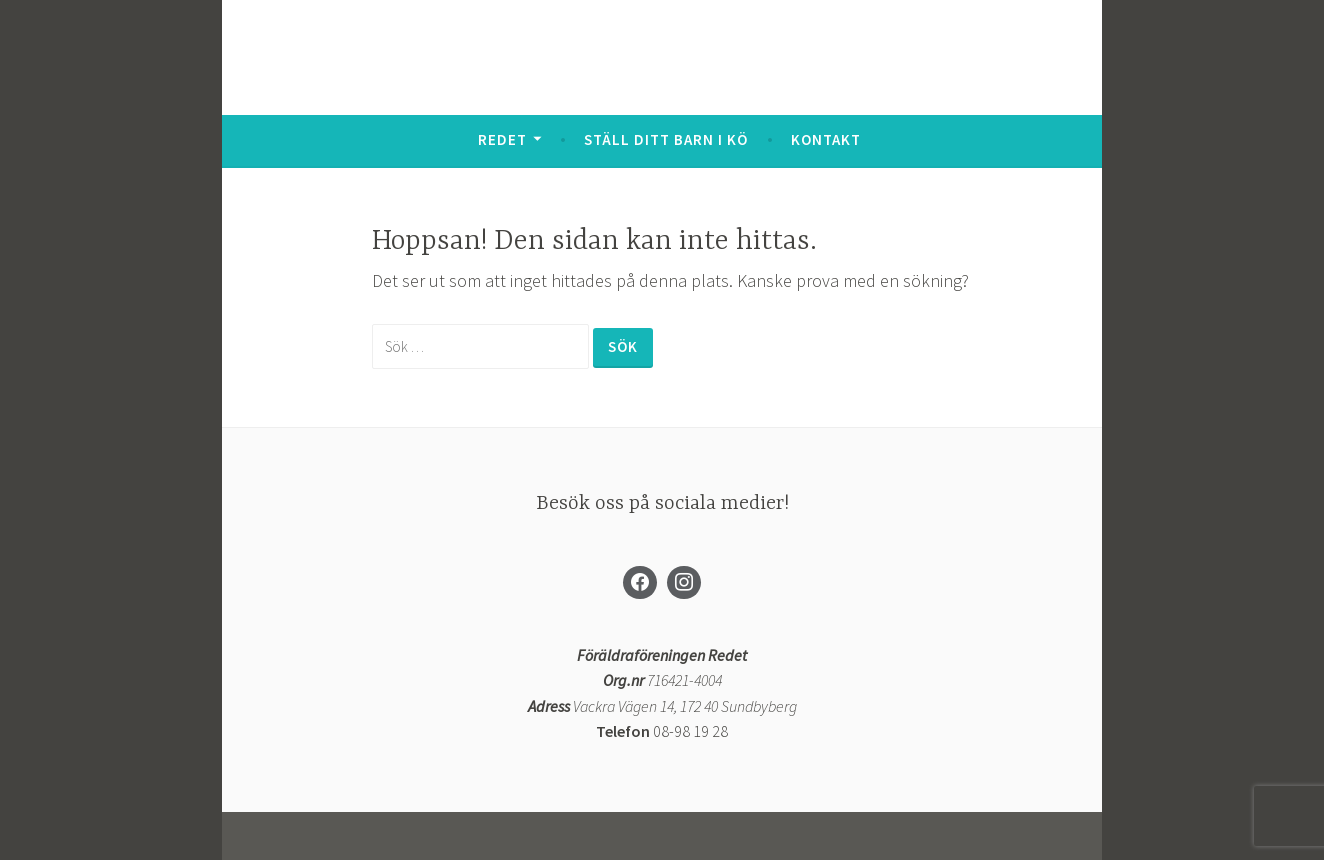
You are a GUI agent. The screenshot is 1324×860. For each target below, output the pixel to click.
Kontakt (826, 139)
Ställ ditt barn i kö (666, 139)
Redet (502, 139)
